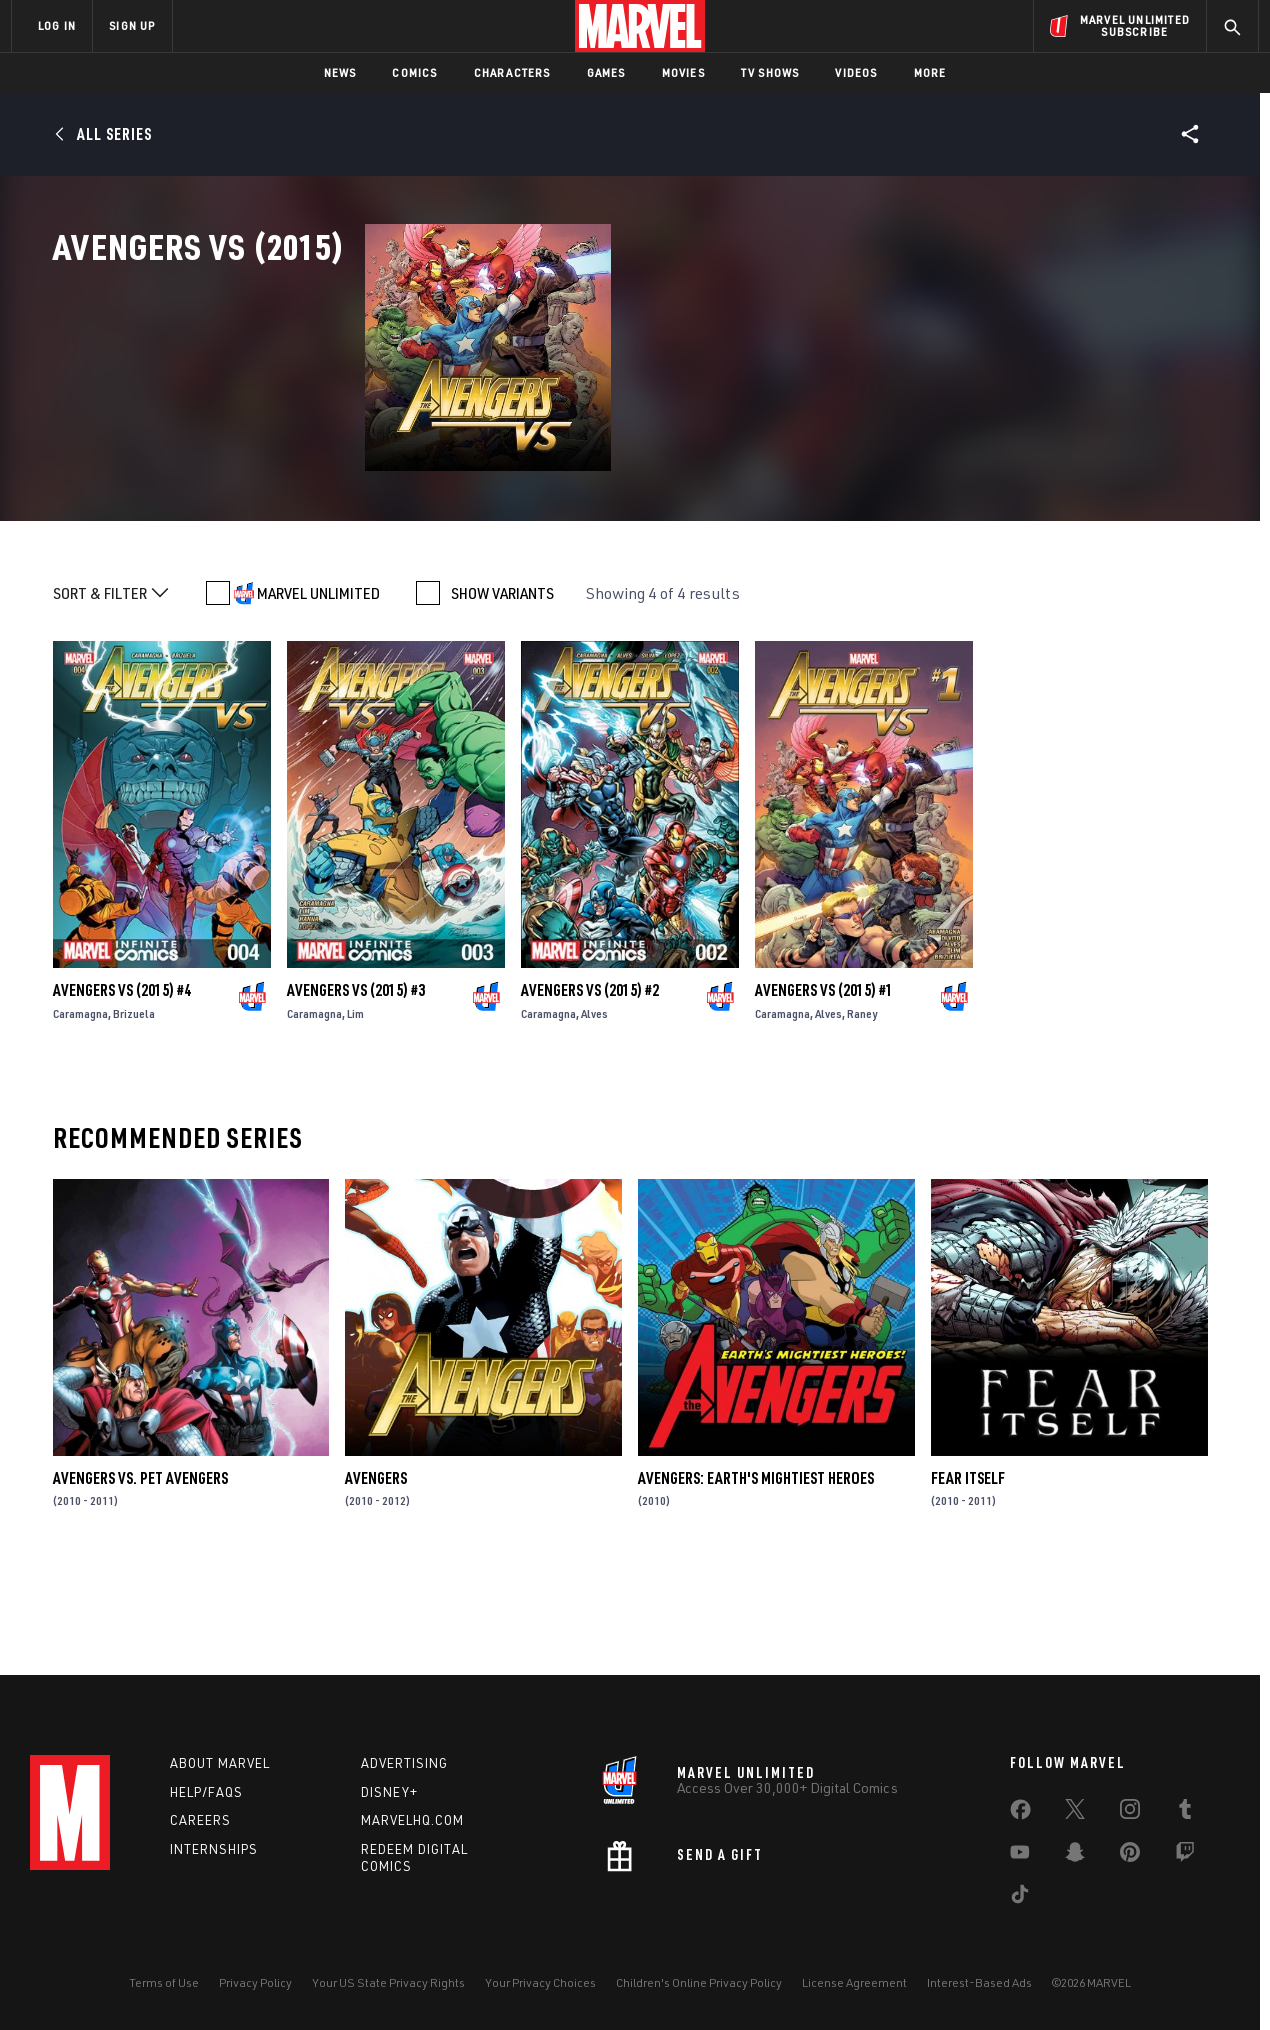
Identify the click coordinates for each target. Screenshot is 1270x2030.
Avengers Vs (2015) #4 (122, 1084)
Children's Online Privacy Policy (699, 1982)
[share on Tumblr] (1185, 1813)
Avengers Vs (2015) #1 (824, 1084)
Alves (594, 1107)
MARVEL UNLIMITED (318, 687)
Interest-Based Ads (979, 1982)
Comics (414, 72)
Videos (856, 72)
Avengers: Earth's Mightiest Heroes (756, 1571)
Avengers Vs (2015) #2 (590, 1084)
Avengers (376, 1571)
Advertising (404, 1763)
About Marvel (220, 1763)
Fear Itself (968, 1571)
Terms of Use (164, 1982)
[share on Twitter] (1075, 1813)
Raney (862, 1107)
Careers (200, 1820)
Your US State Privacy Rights (388, 1982)
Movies (683, 72)
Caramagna (80, 1107)
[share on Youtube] (1020, 1856)
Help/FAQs (206, 1792)
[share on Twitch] (1185, 1856)
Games (606, 72)
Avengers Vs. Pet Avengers (140, 1571)
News (340, 72)
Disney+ (389, 1792)
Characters (512, 72)
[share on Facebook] (1020, 1814)
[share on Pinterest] (1130, 1856)
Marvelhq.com (412, 1820)
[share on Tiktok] (1020, 1898)
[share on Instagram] (1130, 1813)
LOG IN (57, 25)
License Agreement (854, 1982)
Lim (355, 1107)
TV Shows (770, 72)
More (930, 72)
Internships (214, 1849)
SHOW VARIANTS (502, 687)
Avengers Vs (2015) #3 (356, 1084)
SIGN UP (132, 25)
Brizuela (134, 1107)
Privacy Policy (255, 1982)
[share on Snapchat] (1075, 1856)
